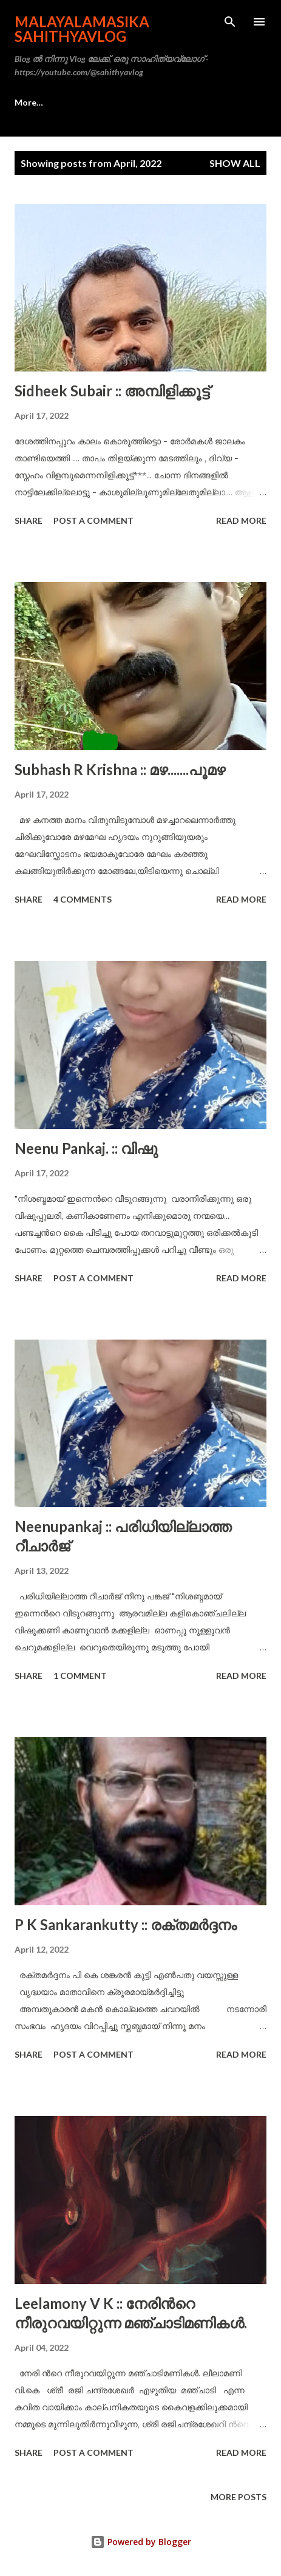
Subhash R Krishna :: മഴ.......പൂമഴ (120, 769)
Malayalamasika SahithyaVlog (82, 29)
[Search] (230, 22)
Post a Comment (93, 520)
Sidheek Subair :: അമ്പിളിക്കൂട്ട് (112, 390)
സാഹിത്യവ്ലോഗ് (107, 102)
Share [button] (28, 520)
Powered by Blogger (140, 2541)
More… (190, 102)
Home (27, 102)
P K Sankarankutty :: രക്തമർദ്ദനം (126, 1924)
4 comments (82, 899)
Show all (234, 163)
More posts (238, 2497)
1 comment (80, 1675)
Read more (241, 520)
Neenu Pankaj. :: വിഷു (86, 1148)
